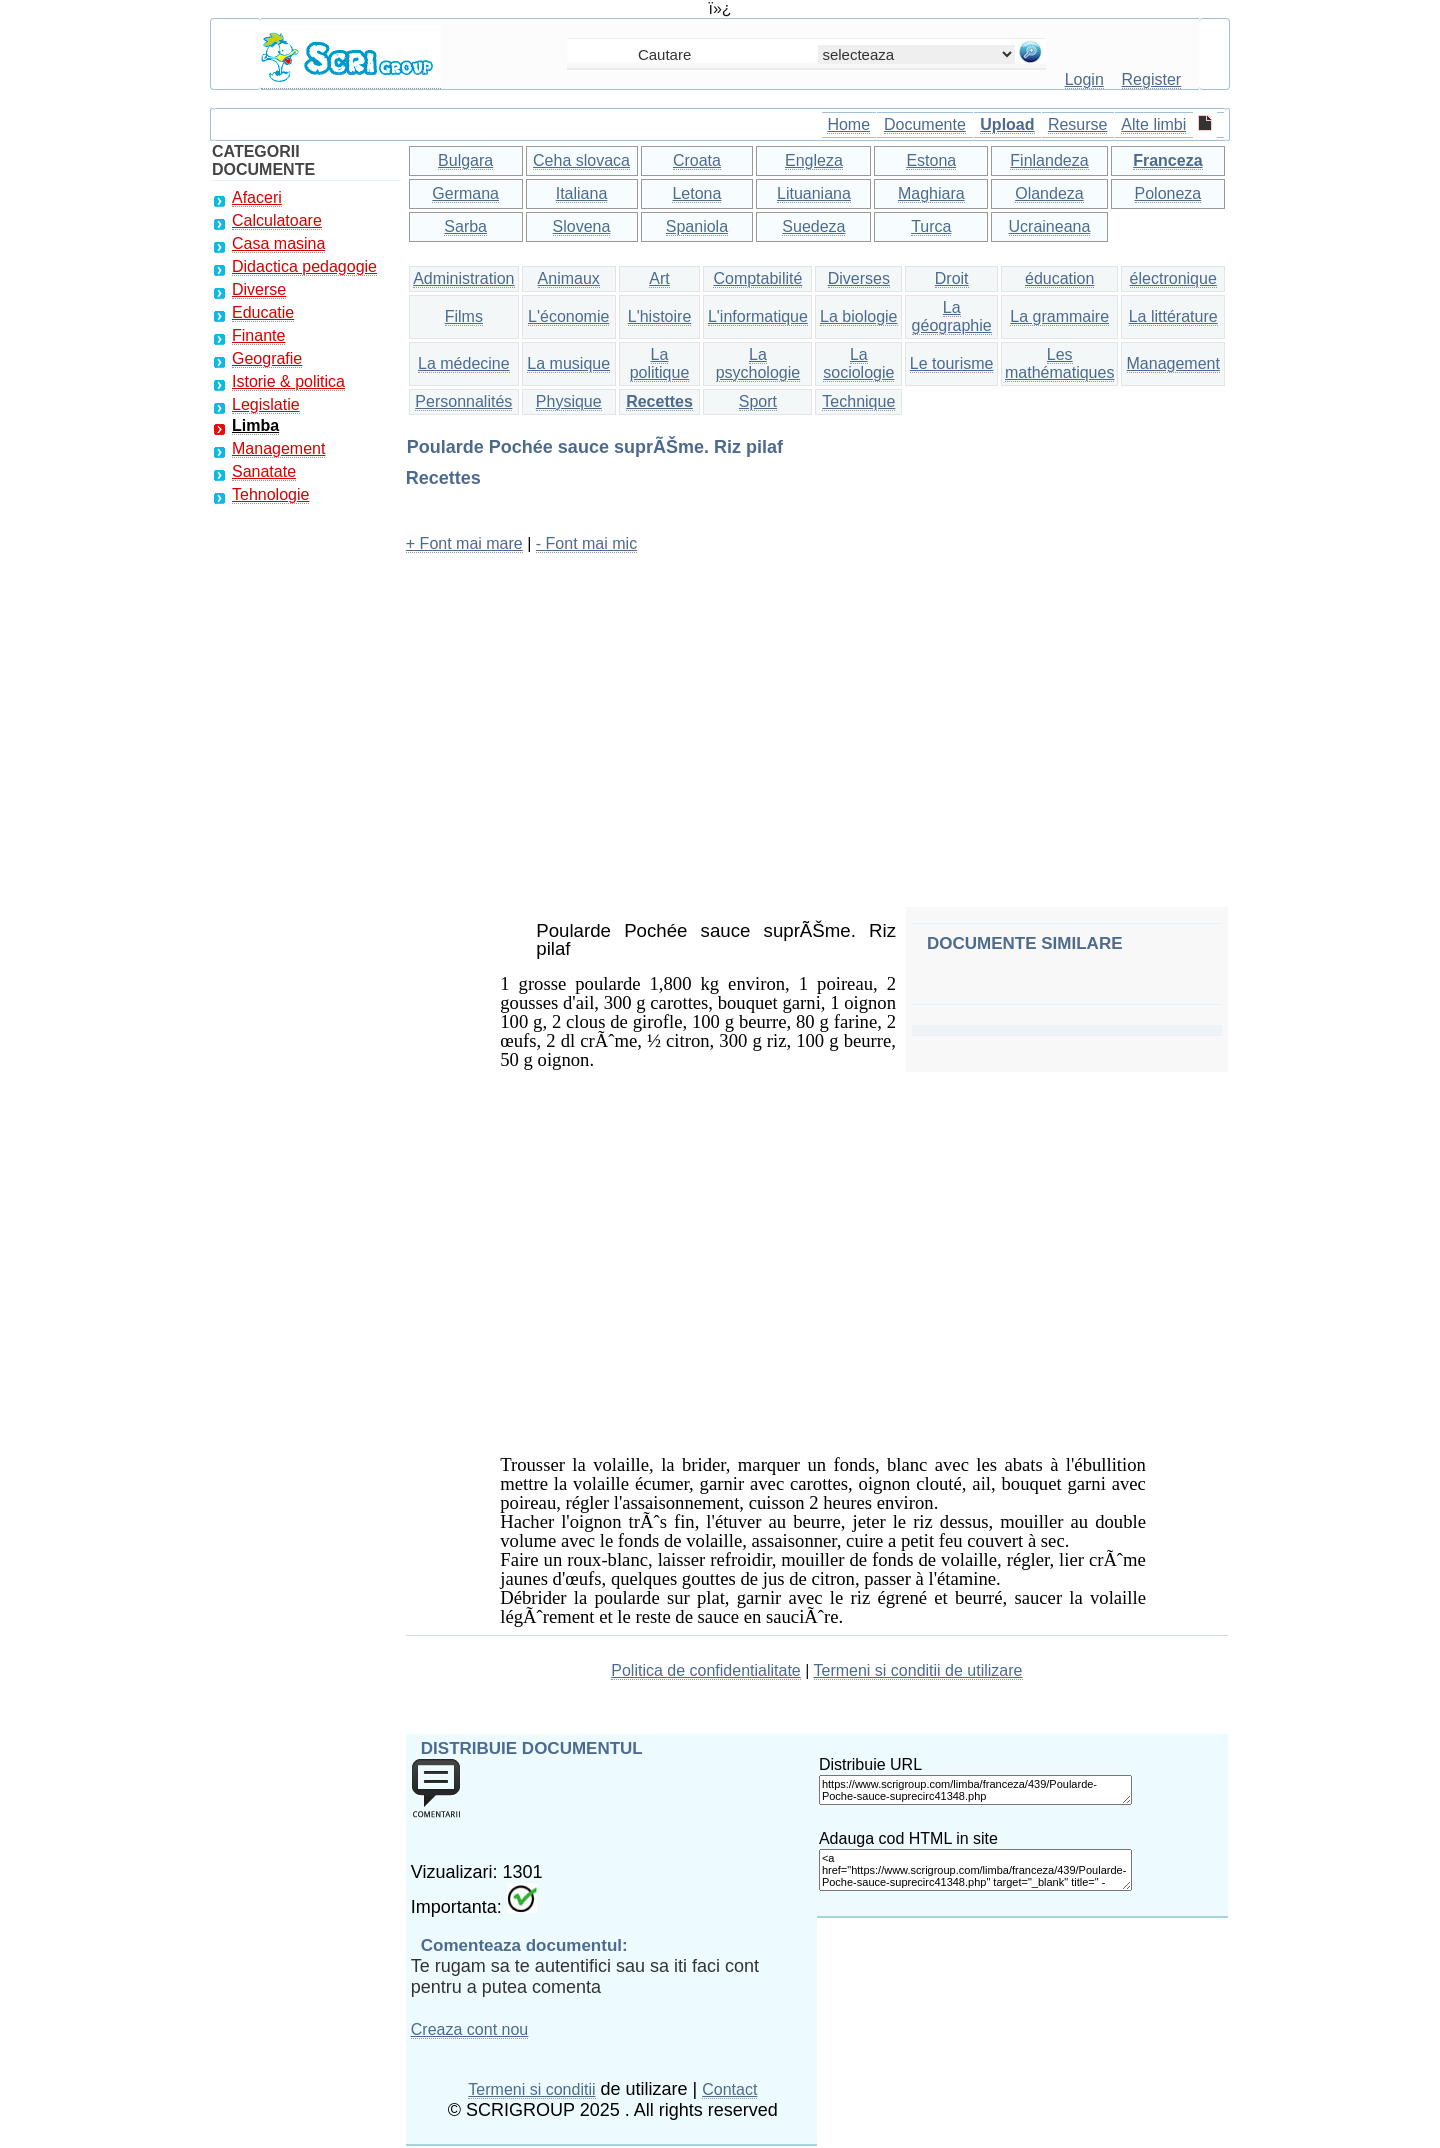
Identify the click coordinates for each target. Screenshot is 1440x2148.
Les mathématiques (1059, 363)
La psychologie (758, 363)
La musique (568, 363)
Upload (1007, 124)
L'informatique (758, 316)
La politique (660, 363)
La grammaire (1059, 316)
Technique (858, 401)
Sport (758, 401)
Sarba (465, 226)
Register (1152, 79)
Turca (931, 226)
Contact (729, 2089)
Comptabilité (757, 278)
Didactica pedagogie (304, 266)
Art (659, 278)
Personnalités (463, 401)
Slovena (582, 226)
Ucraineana (1050, 226)
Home (848, 124)
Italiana (582, 193)
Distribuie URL (870, 1764)
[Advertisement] (817, 711)
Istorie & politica (288, 381)
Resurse (1078, 124)
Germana (465, 193)
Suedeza (813, 226)
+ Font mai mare (464, 543)
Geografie (267, 358)
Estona (931, 160)
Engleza (814, 160)
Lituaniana (814, 193)
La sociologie (858, 363)
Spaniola (697, 226)
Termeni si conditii (531, 2089)
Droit (952, 278)
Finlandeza (1049, 160)
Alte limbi (1153, 124)
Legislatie (266, 404)
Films (464, 316)
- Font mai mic (586, 543)
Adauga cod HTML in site (908, 1838)
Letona (696, 193)
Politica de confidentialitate (705, 1670)
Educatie (263, 312)
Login (1084, 79)
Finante (258, 335)
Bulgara (465, 160)
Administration (463, 278)
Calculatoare (277, 220)
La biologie (858, 316)
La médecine (464, 363)
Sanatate (264, 471)
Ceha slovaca (581, 160)
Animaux (569, 278)
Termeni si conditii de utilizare (918, 1670)
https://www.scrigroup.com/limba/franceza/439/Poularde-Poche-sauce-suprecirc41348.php (975, 1790)
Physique (569, 401)
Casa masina (278, 243)
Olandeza (1049, 193)
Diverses (859, 278)
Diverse (259, 289)
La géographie (952, 316)
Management (278, 448)
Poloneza (1168, 193)
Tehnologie (270, 494)
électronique (1173, 278)
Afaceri (257, 197)
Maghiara (931, 193)
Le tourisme (952, 363)
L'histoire (660, 316)
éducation (1059, 278)
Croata (697, 160)
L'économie (568, 316)
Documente (925, 124)
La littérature (1173, 316)
